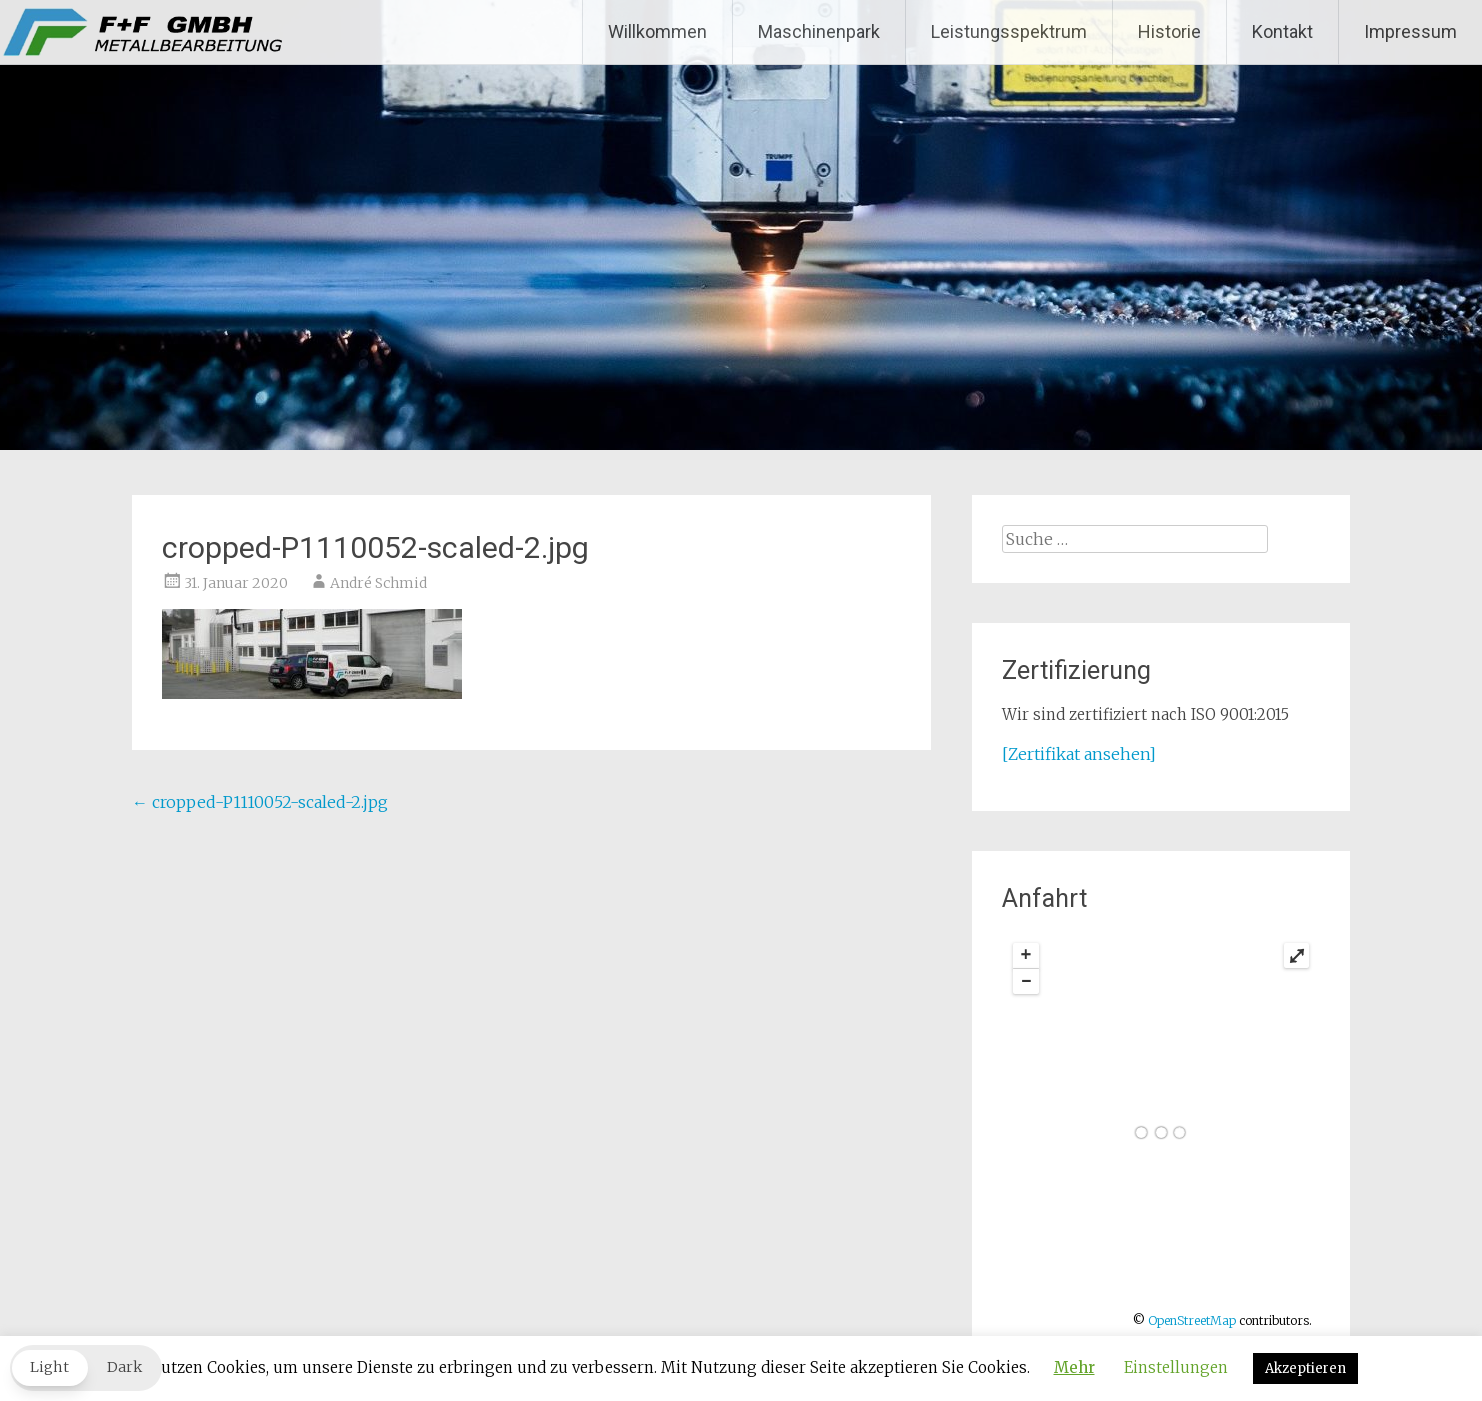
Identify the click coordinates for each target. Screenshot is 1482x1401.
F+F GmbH (110, 32)
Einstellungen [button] (1176, 1367)
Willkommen (657, 31)
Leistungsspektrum (1009, 31)
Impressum (1410, 31)
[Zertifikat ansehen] (1079, 754)
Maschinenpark (819, 31)
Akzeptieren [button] (1305, 1368)
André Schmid (378, 583)
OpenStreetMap (1192, 1320)
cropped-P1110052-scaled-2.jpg (260, 802)
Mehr (1074, 1367)
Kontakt (1282, 31)
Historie (1169, 31)
